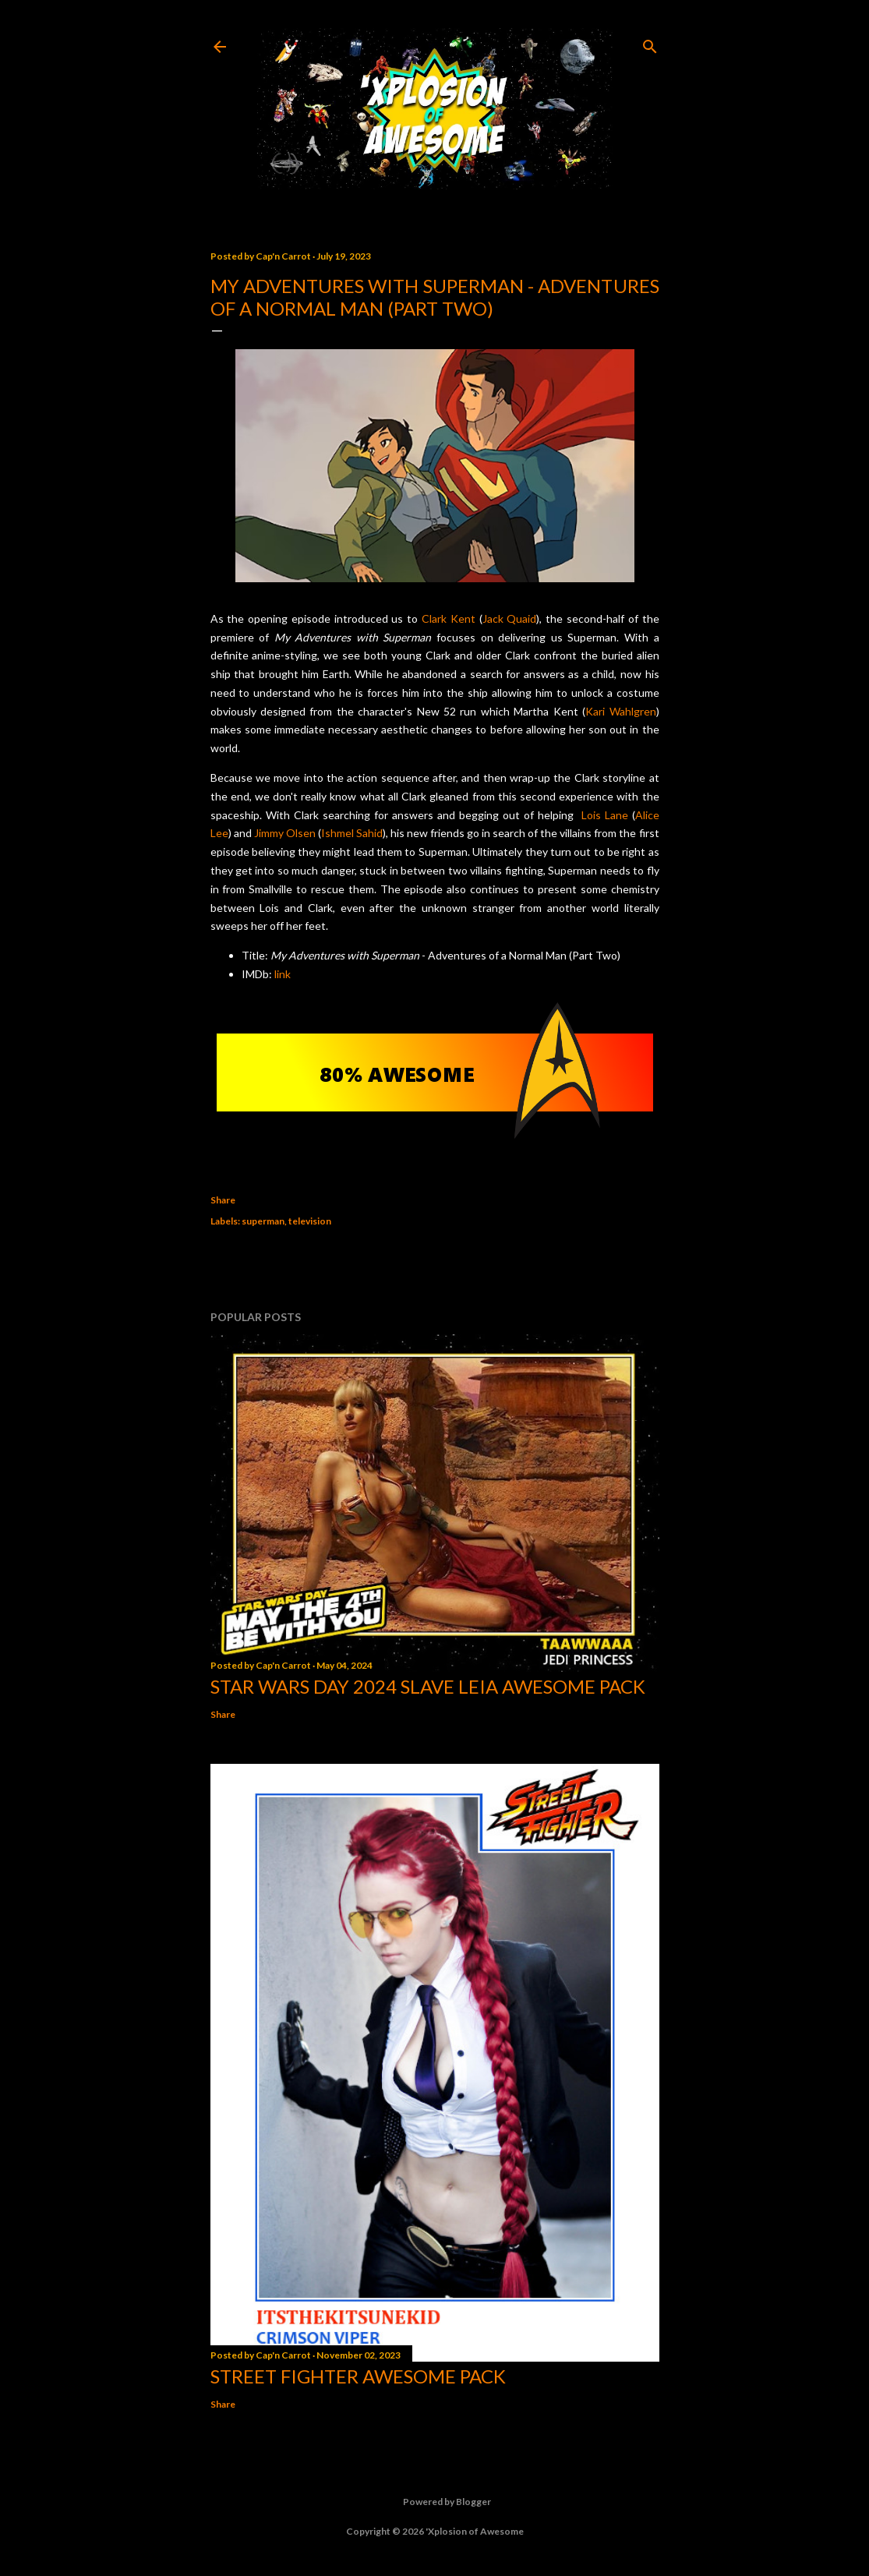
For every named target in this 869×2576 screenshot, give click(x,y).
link (282, 974)
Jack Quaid (509, 618)
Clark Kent (448, 618)
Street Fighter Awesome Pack (358, 2376)
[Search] (650, 43)
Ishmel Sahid (352, 832)
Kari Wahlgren (620, 711)
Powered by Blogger (434, 2502)
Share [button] (222, 1200)
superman (263, 1221)
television (309, 1221)
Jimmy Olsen (285, 832)
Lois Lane (604, 815)
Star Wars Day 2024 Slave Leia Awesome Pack (427, 1686)
